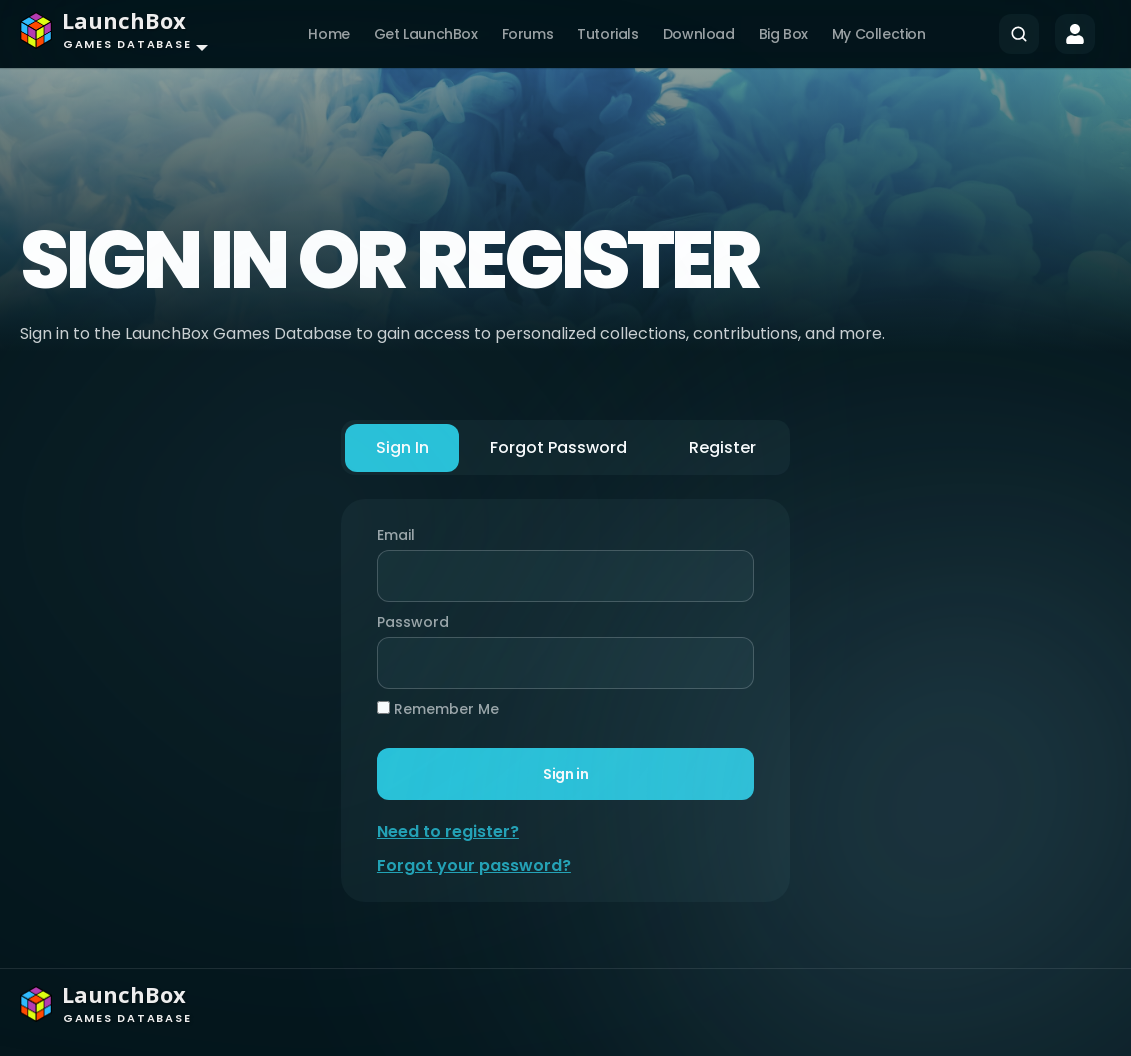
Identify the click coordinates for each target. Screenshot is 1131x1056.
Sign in (565, 774)
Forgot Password (558, 447)
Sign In (403, 447)
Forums (528, 34)
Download (699, 34)
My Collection (879, 34)
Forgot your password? (476, 865)
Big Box (783, 34)
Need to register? (450, 831)
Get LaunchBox (426, 34)
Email (398, 535)
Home (328, 34)
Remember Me (440, 709)
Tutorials (607, 34)
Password (410, 622)
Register (720, 447)
